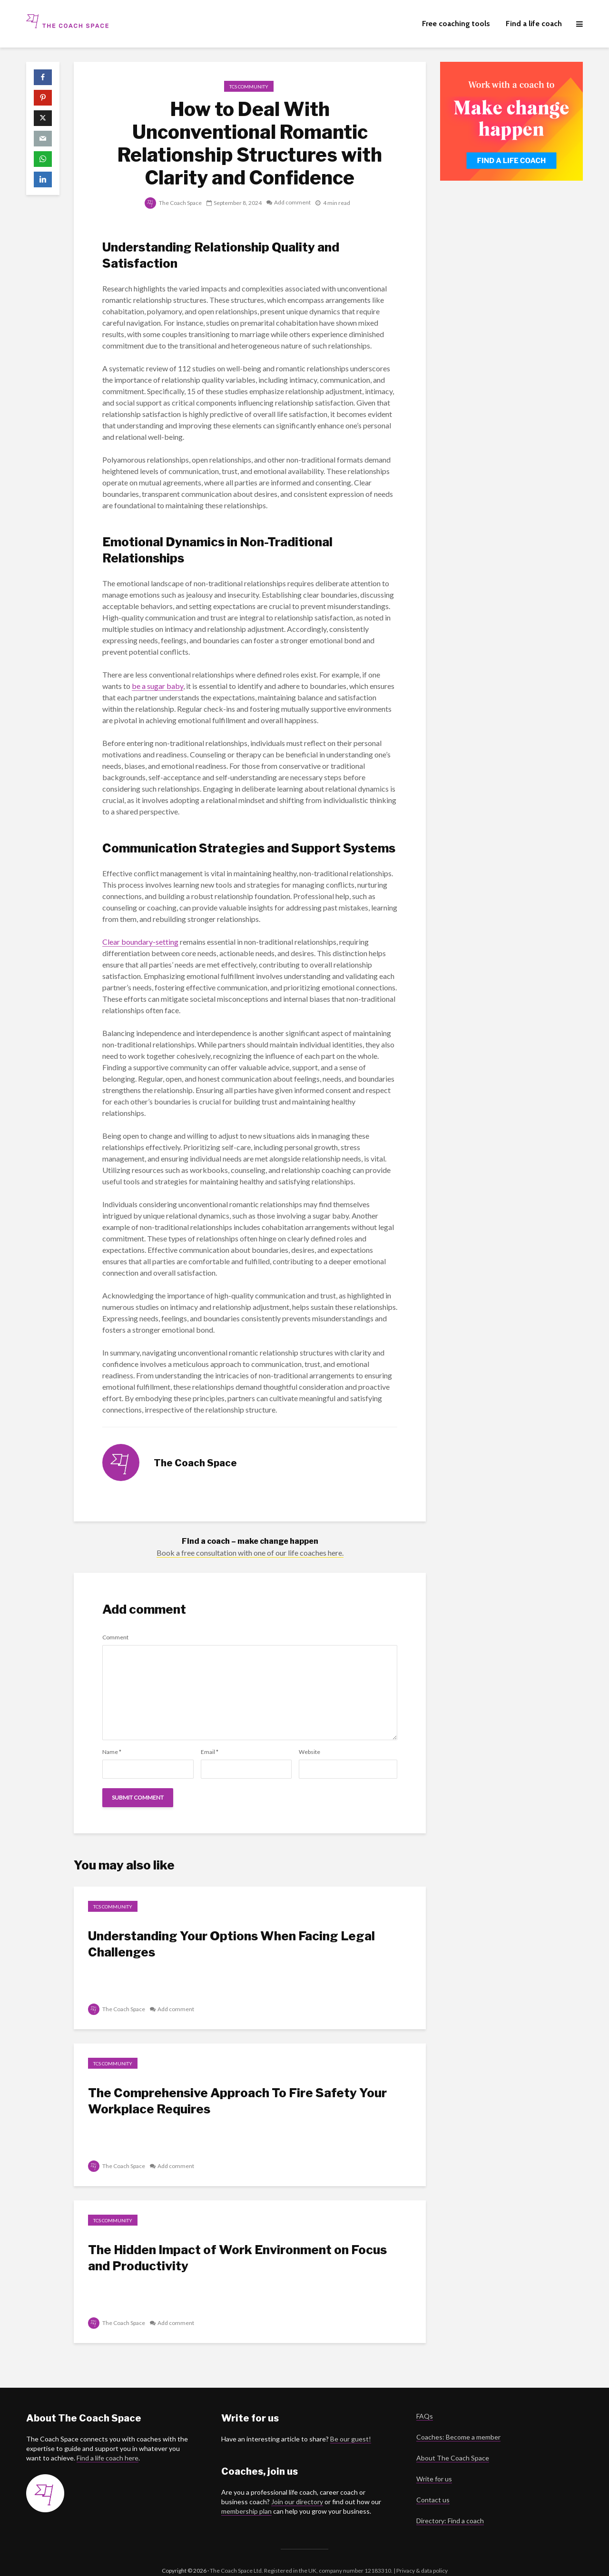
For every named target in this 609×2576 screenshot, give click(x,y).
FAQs (424, 2400)
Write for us (434, 2463)
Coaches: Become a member (458, 2421)
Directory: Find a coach (450, 2504)
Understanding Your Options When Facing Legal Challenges (231, 1943)
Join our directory (297, 2485)
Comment (115, 1637)
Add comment (292, 202)
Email (209, 1752)
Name (111, 1752)
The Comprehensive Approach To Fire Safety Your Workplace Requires (237, 2100)
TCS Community (248, 86)
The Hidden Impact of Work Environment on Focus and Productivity (237, 2257)
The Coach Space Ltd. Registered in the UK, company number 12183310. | (302, 2554)
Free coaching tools (456, 23)
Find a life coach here (107, 2442)
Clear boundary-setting (140, 941)
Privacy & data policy (421, 2554)
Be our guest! (350, 2423)
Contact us (433, 2483)
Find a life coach (534, 23)
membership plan (246, 2495)
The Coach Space (173, 202)
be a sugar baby (157, 685)
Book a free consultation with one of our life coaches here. (250, 1552)
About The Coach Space (452, 2442)
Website (309, 1752)
